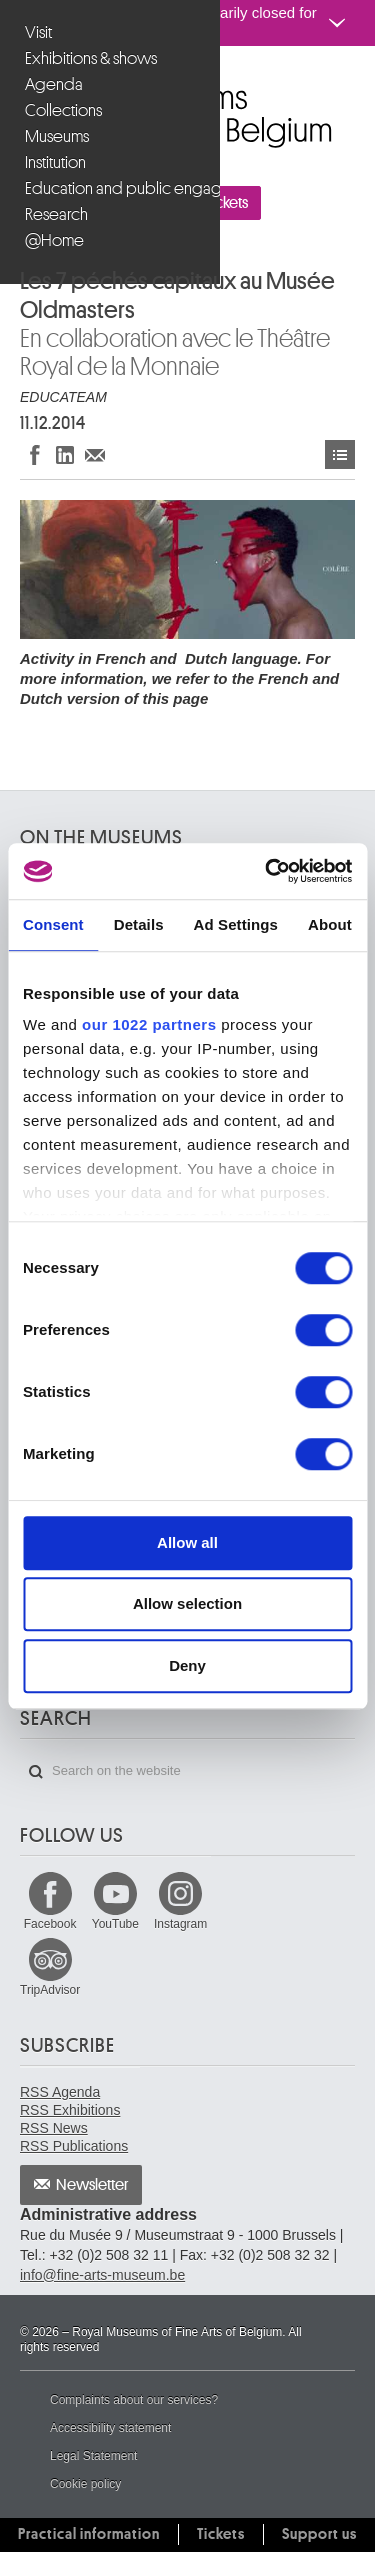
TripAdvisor (50, 1990)
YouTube (115, 1924)
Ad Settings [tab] (236, 924)
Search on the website (36, 1772)
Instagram (180, 1924)
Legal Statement (93, 2456)
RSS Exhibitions (70, 2110)
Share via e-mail (95, 454)
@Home (54, 240)
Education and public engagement (112, 188)
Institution (55, 162)
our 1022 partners (149, 1024)
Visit (38, 32)
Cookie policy (85, 2484)
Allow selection (187, 1603)
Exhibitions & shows (91, 58)
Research (56, 214)
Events (340, 454)
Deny (187, 1665)
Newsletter (92, 2185)
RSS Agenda (60, 2092)
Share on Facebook (35, 454)
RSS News (54, 2128)
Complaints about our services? (134, 2400)
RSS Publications (74, 2146)
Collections (63, 110)
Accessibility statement (110, 2428)
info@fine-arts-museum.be (102, 2275)
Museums (57, 136)
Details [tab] (139, 924)
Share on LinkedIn (65, 454)
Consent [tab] (53, 924)
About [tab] (330, 924)
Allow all (187, 1542)
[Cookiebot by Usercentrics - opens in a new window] (267, 871)
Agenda (54, 84)
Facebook (50, 1924)
